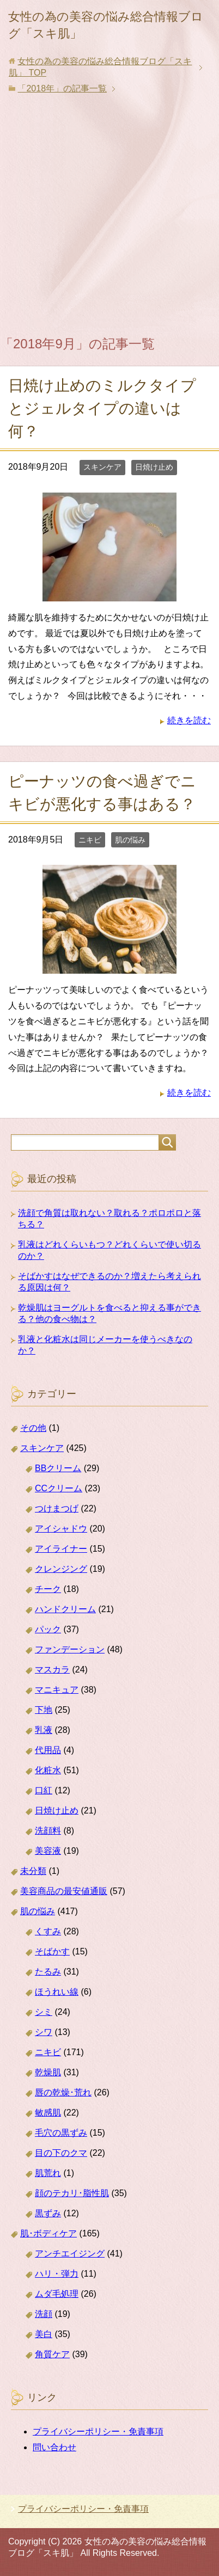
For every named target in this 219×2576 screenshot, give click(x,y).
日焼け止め (154, 467)
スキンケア (102, 467)
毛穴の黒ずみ (61, 2132)
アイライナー (61, 1548)
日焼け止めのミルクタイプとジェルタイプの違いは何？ (102, 408)
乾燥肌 (48, 2072)
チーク (48, 1589)
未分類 (33, 1871)
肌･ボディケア (48, 2233)
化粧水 (48, 1770)
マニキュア (56, 1689)
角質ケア (52, 2354)
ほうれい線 (56, 1991)
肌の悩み (130, 839)
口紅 (43, 1790)
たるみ (48, 1971)
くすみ (48, 1931)
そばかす (52, 1951)
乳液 (43, 1730)
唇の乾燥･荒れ (63, 2092)
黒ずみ (48, 2213)
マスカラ (52, 1669)
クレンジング (61, 1568)
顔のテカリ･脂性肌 (72, 2193)
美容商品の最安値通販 (63, 1891)
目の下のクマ (61, 2152)
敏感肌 (48, 2112)
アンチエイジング (70, 2253)
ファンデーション (70, 1649)
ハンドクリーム (65, 1609)
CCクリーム (58, 1488)
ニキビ (89, 839)
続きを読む (189, 720)
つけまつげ (56, 1508)
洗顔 (43, 2314)
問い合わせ (54, 2447)
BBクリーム (58, 1468)
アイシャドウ (61, 1528)
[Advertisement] (109, 217)
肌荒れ (48, 2173)
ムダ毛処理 (56, 2293)
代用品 (48, 1750)
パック (48, 1629)
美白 (43, 2334)
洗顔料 (48, 1830)
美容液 (48, 1850)
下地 (43, 1709)
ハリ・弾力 (56, 2273)
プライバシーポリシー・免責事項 (98, 2431)
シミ (43, 2011)
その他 (33, 1428)
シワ (43, 2032)
